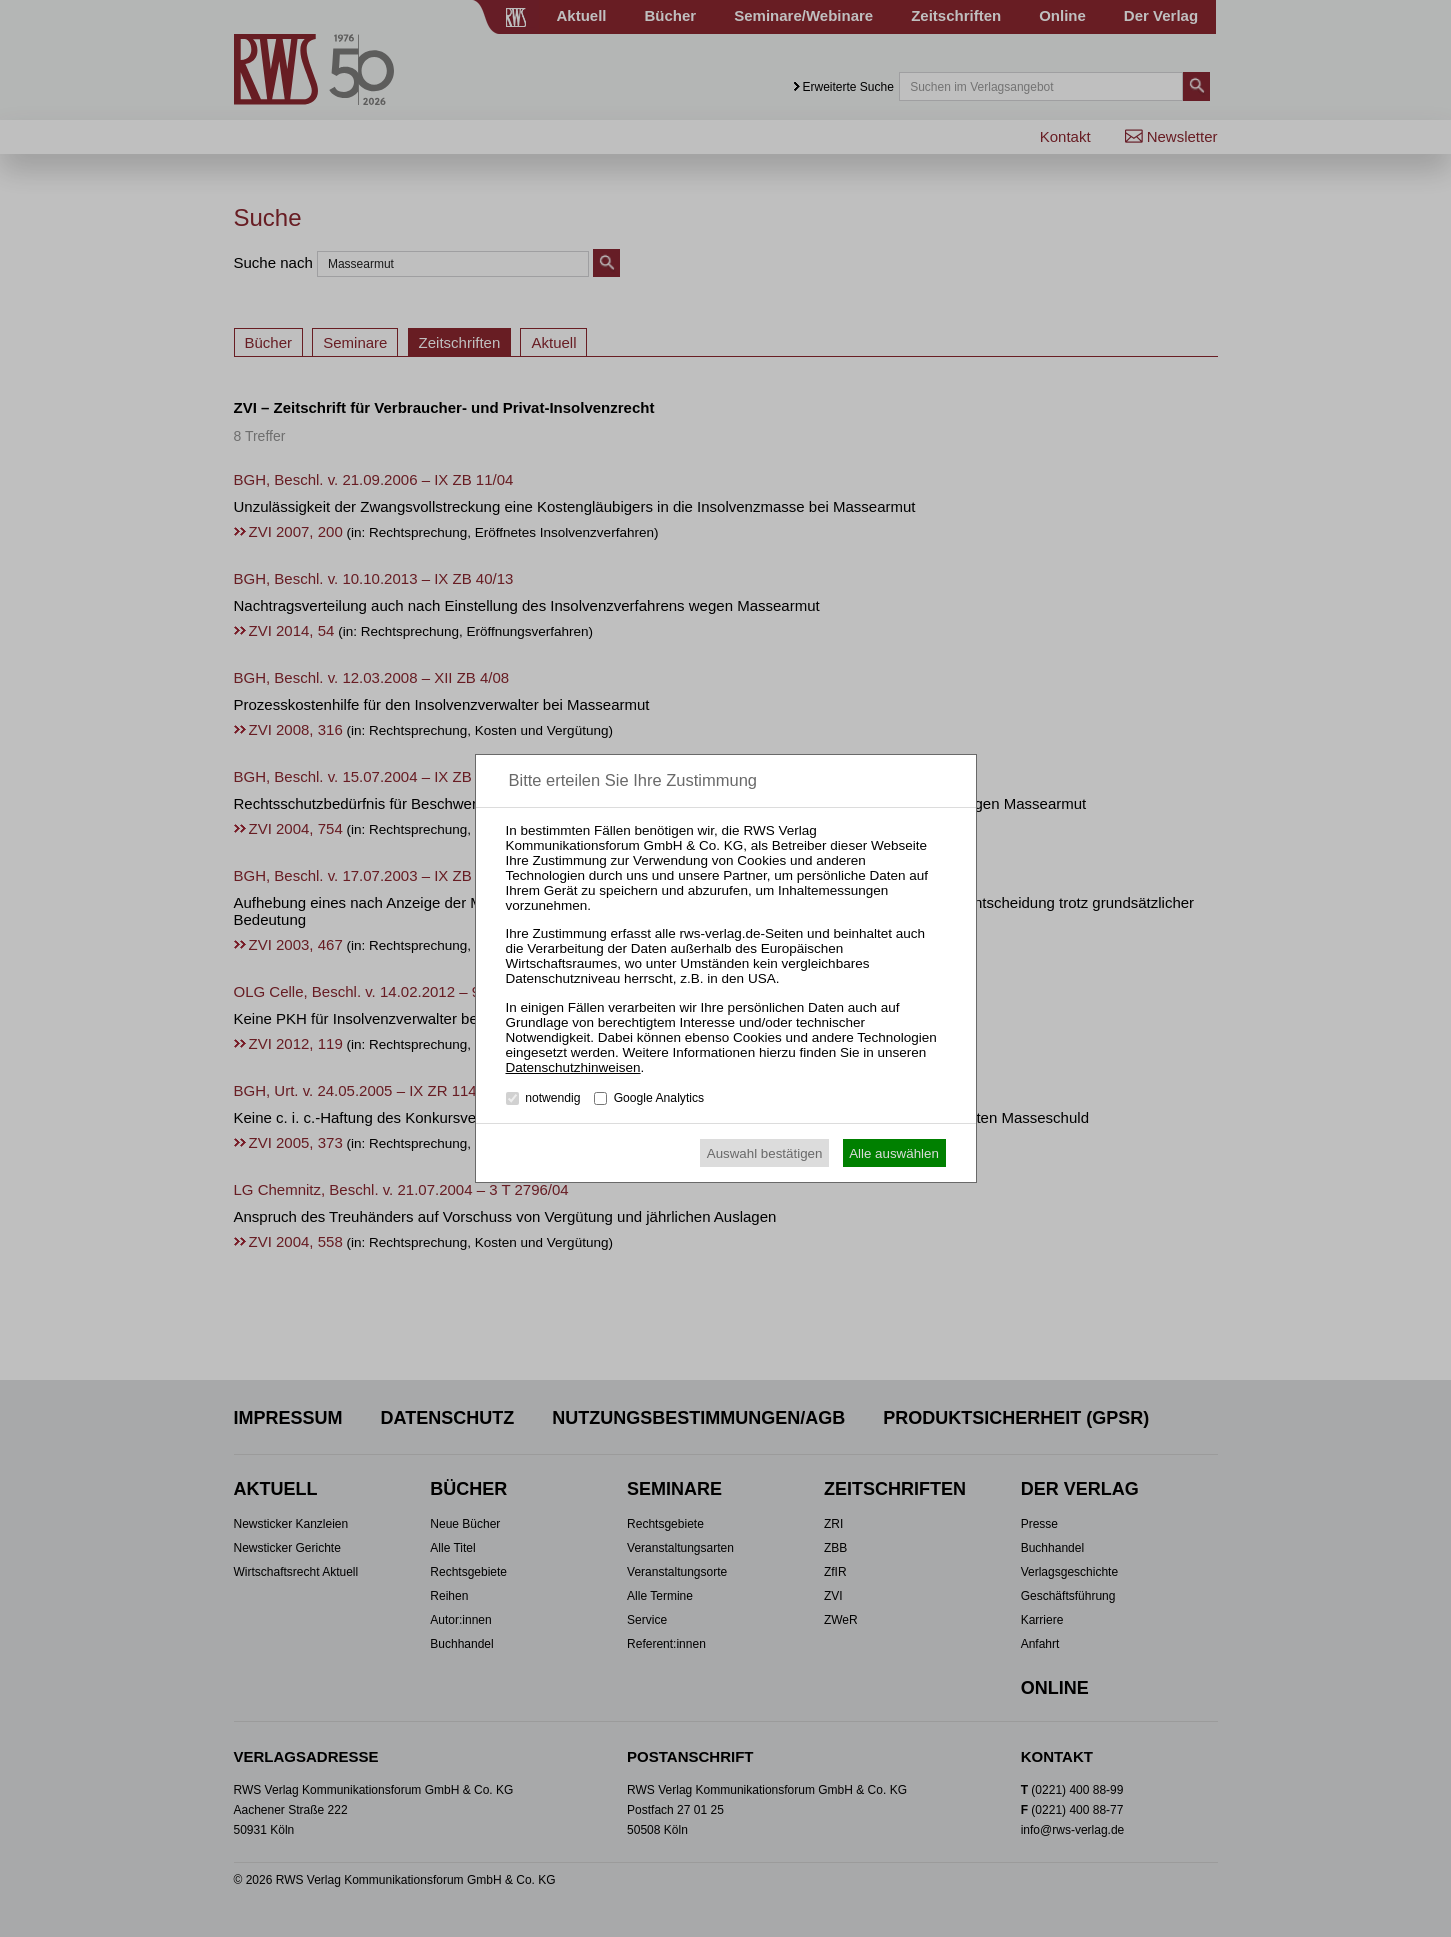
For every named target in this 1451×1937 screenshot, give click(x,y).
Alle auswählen (894, 1153)
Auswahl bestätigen (765, 1153)
